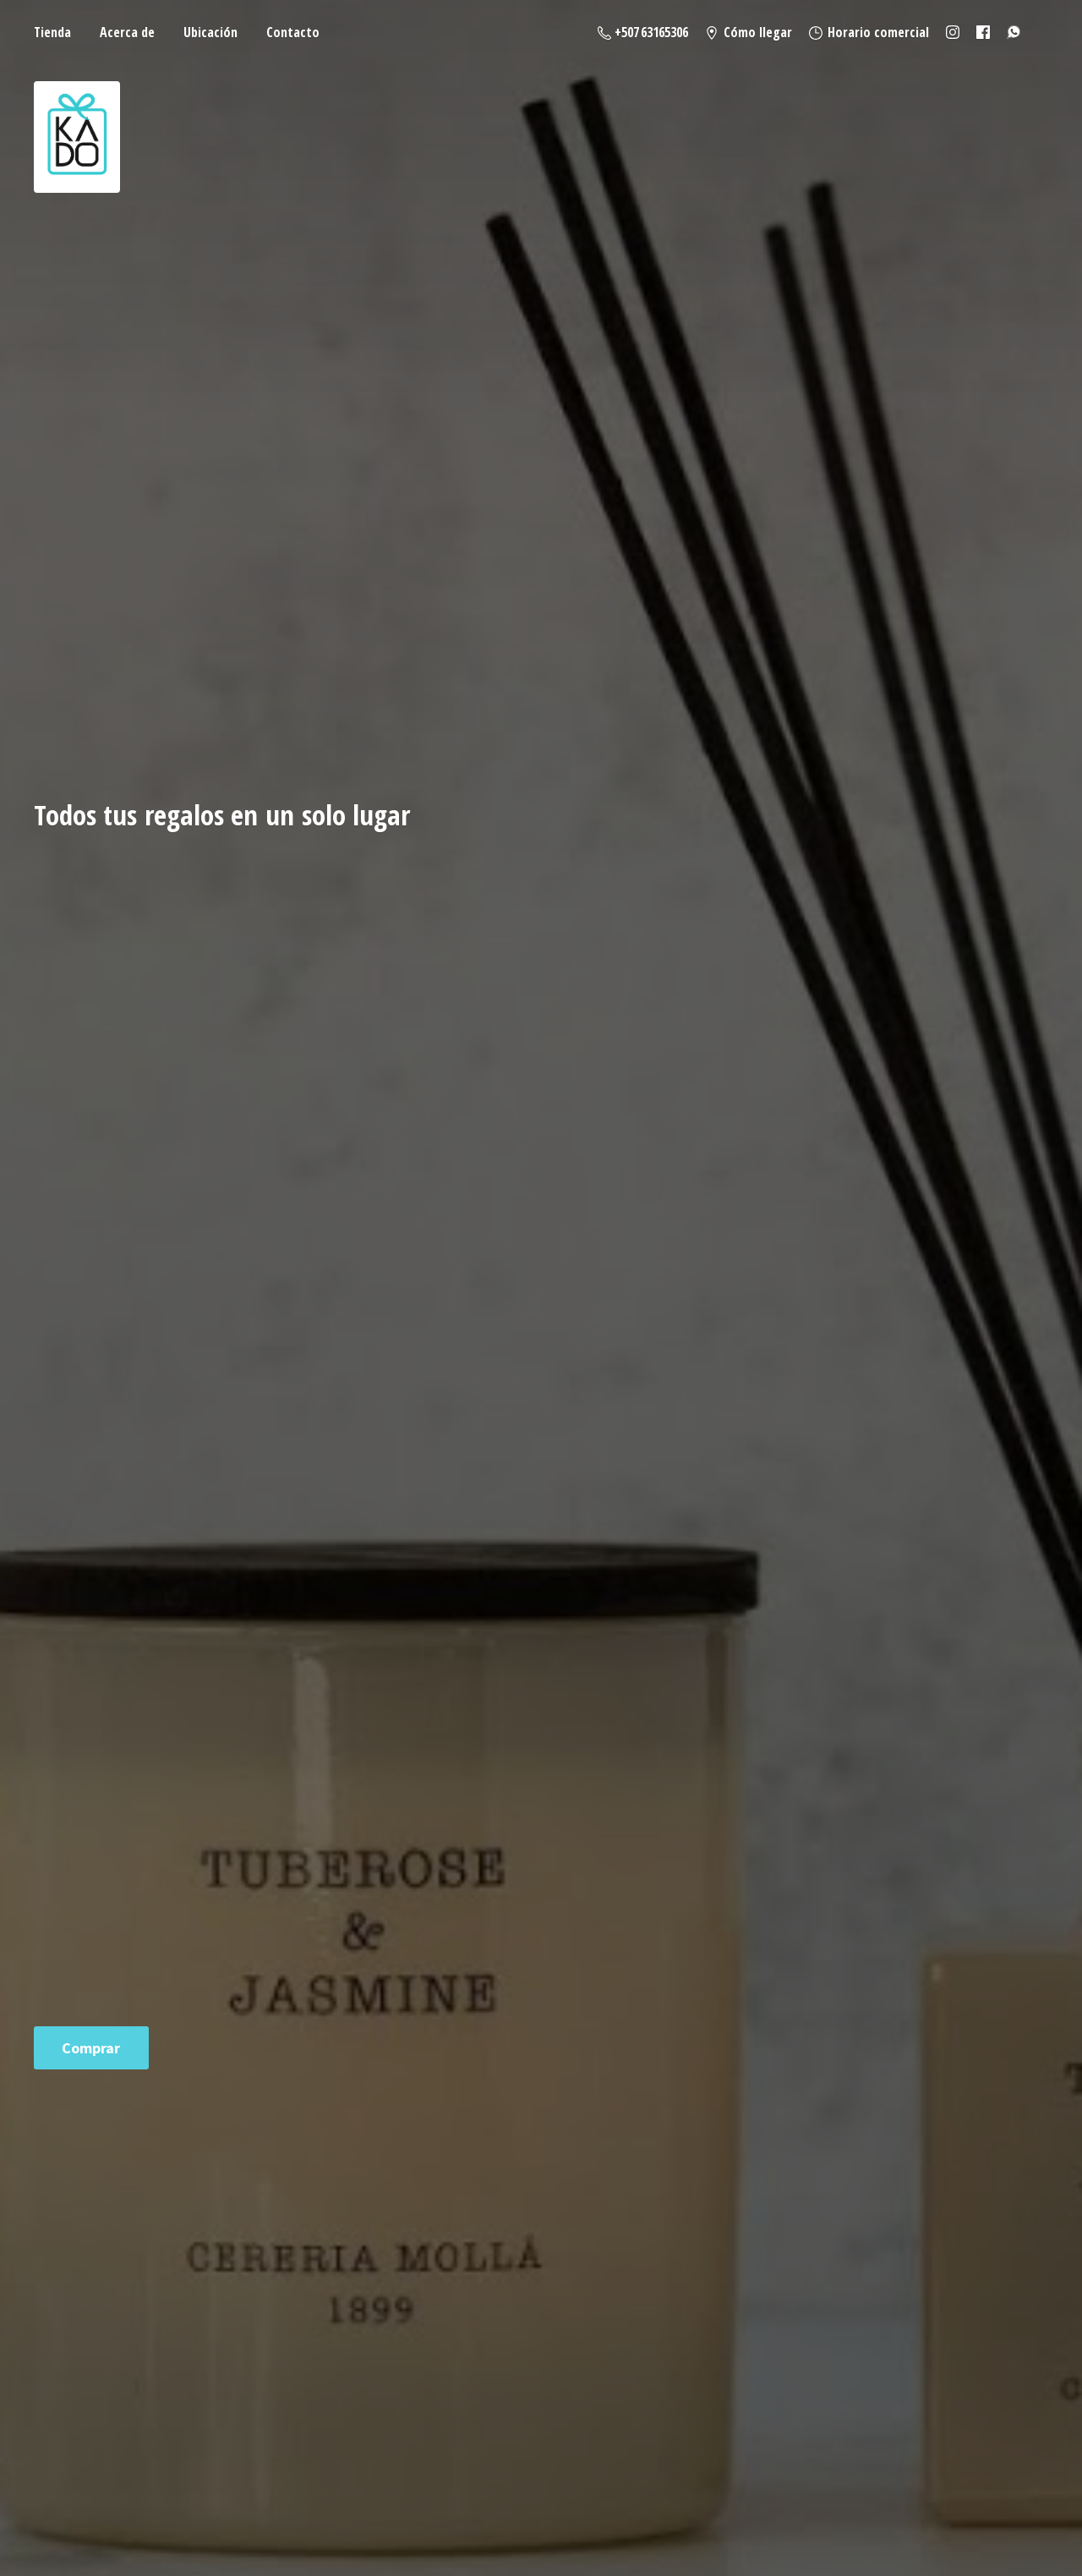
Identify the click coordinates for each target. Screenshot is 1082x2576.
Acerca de (127, 32)
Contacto (293, 32)
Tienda (52, 32)
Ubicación (210, 32)
